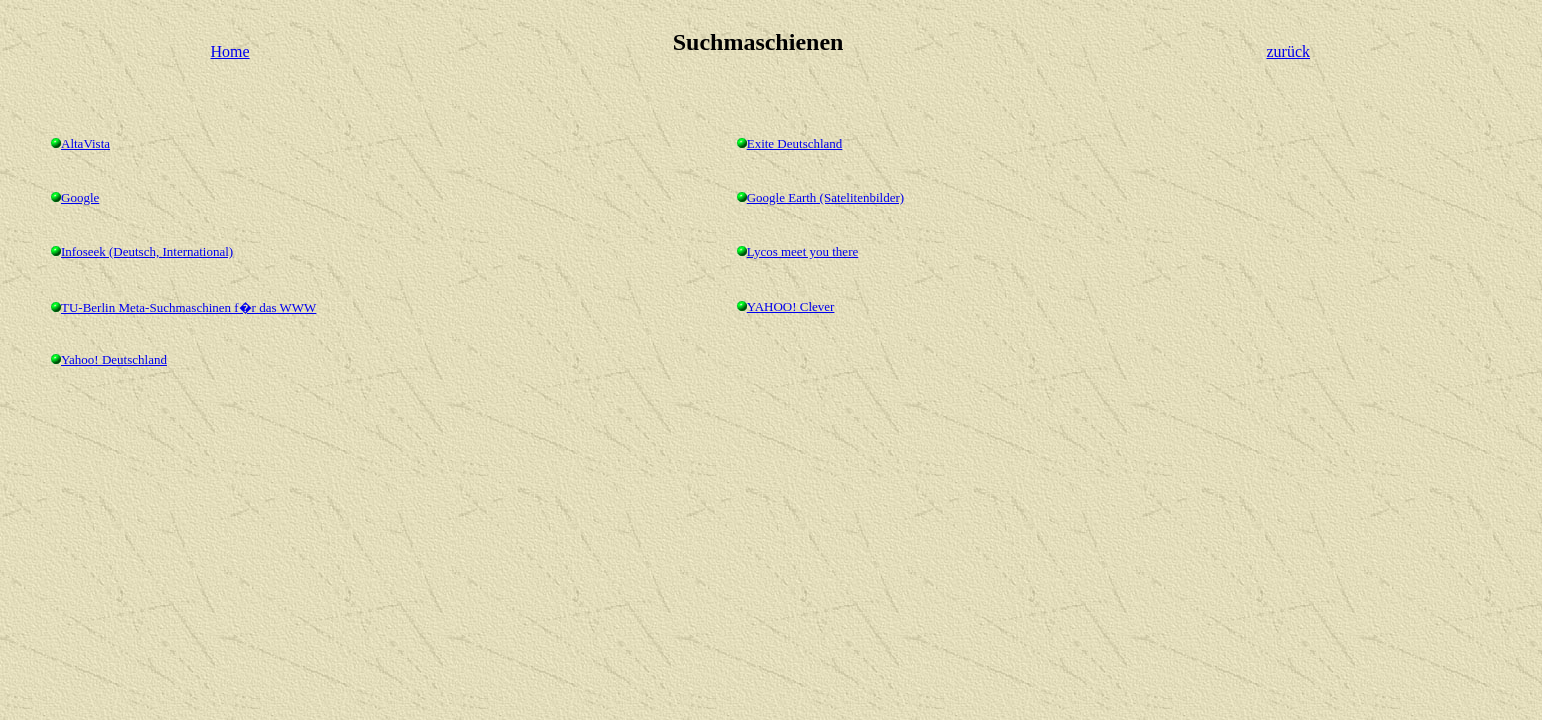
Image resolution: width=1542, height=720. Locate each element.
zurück (1288, 51)
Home (230, 51)
